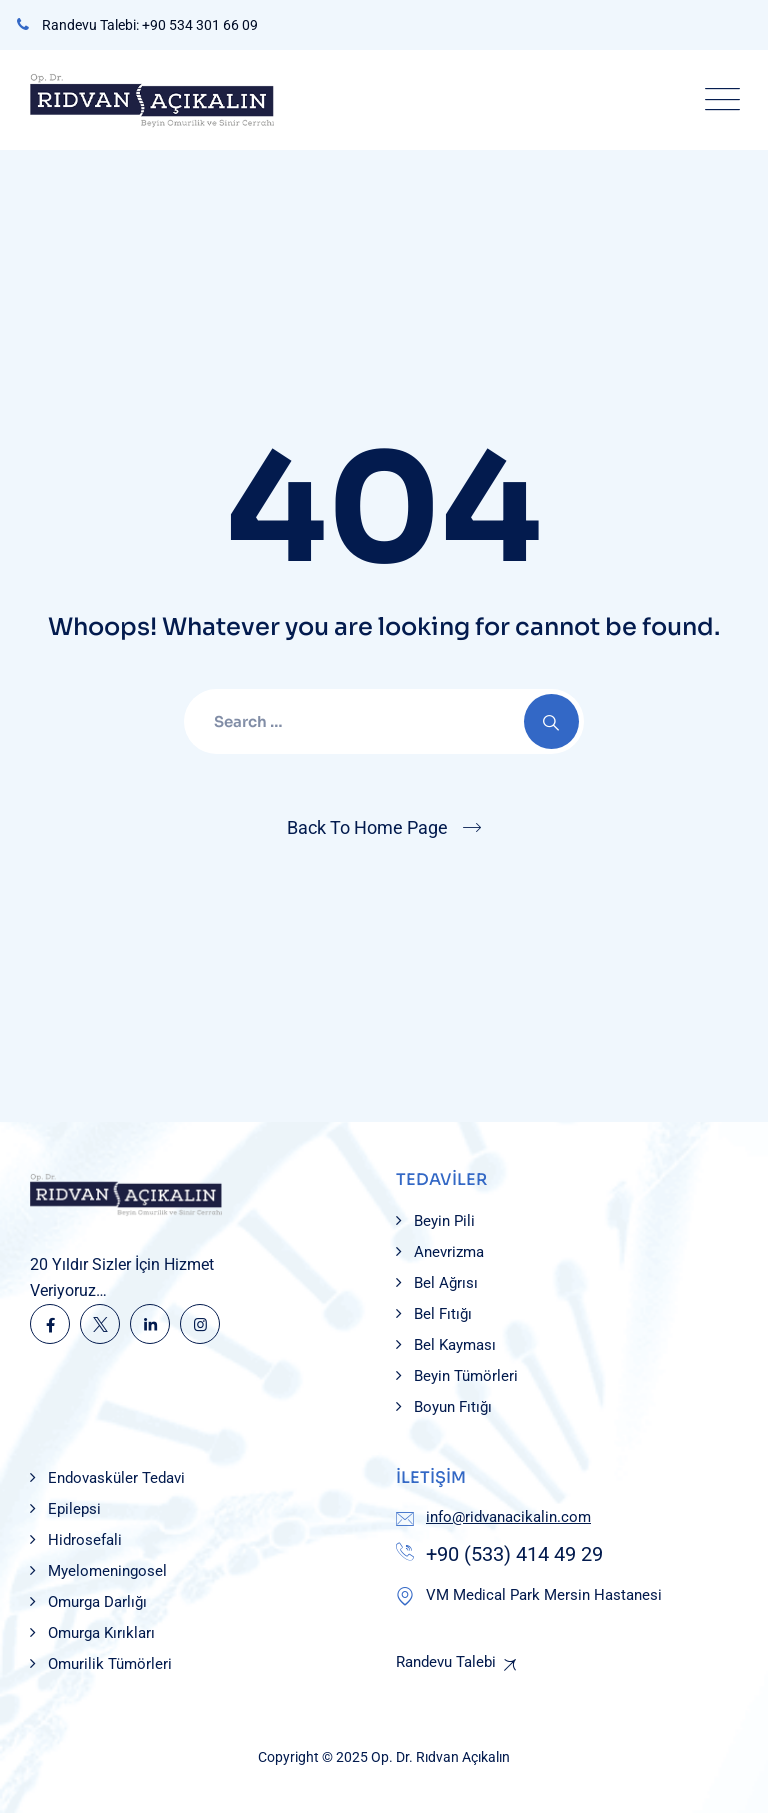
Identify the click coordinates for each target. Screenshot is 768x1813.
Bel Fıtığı (443, 1314)
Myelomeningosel (107, 1571)
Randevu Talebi (446, 1662)
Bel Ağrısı (446, 1283)
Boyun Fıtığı (453, 1407)
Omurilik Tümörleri (110, 1664)
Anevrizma (449, 1252)
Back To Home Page (367, 827)
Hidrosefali (85, 1540)
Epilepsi (74, 1509)
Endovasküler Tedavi (116, 1478)
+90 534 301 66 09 (200, 25)
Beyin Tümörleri (466, 1376)
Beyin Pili (444, 1221)
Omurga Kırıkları (101, 1633)
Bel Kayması (455, 1345)
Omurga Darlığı (97, 1602)
